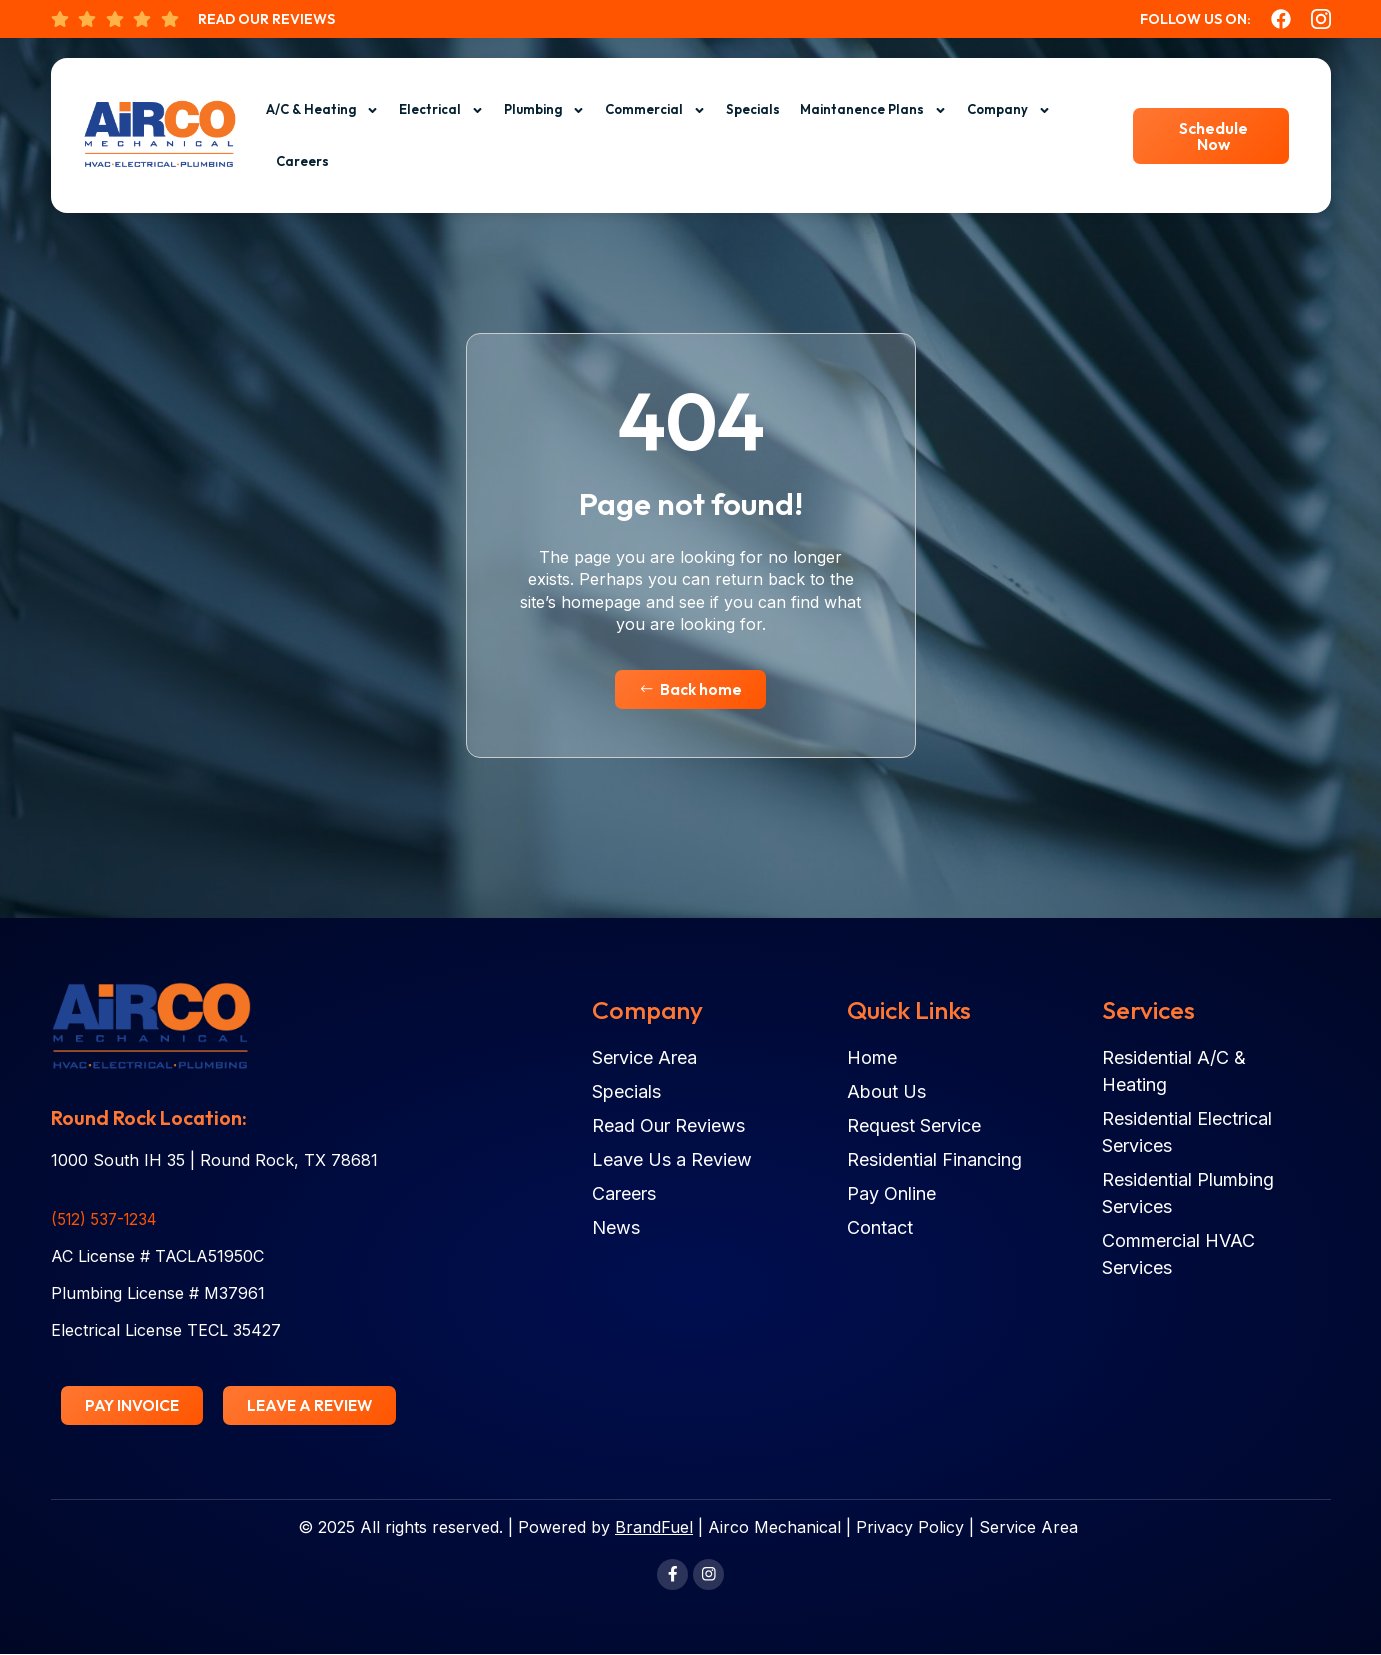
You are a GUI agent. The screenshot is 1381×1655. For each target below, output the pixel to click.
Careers (302, 161)
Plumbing (544, 110)
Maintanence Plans (873, 110)
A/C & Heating (322, 110)
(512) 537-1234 (107, 1220)
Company (1009, 110)
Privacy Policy (910, 1528)
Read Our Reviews (266, 19)
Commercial (655, 110)
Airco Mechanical (774, 1528)
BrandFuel (654, 1528)
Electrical (441, 110)
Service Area (1028, 1528)
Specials (753, 109)
